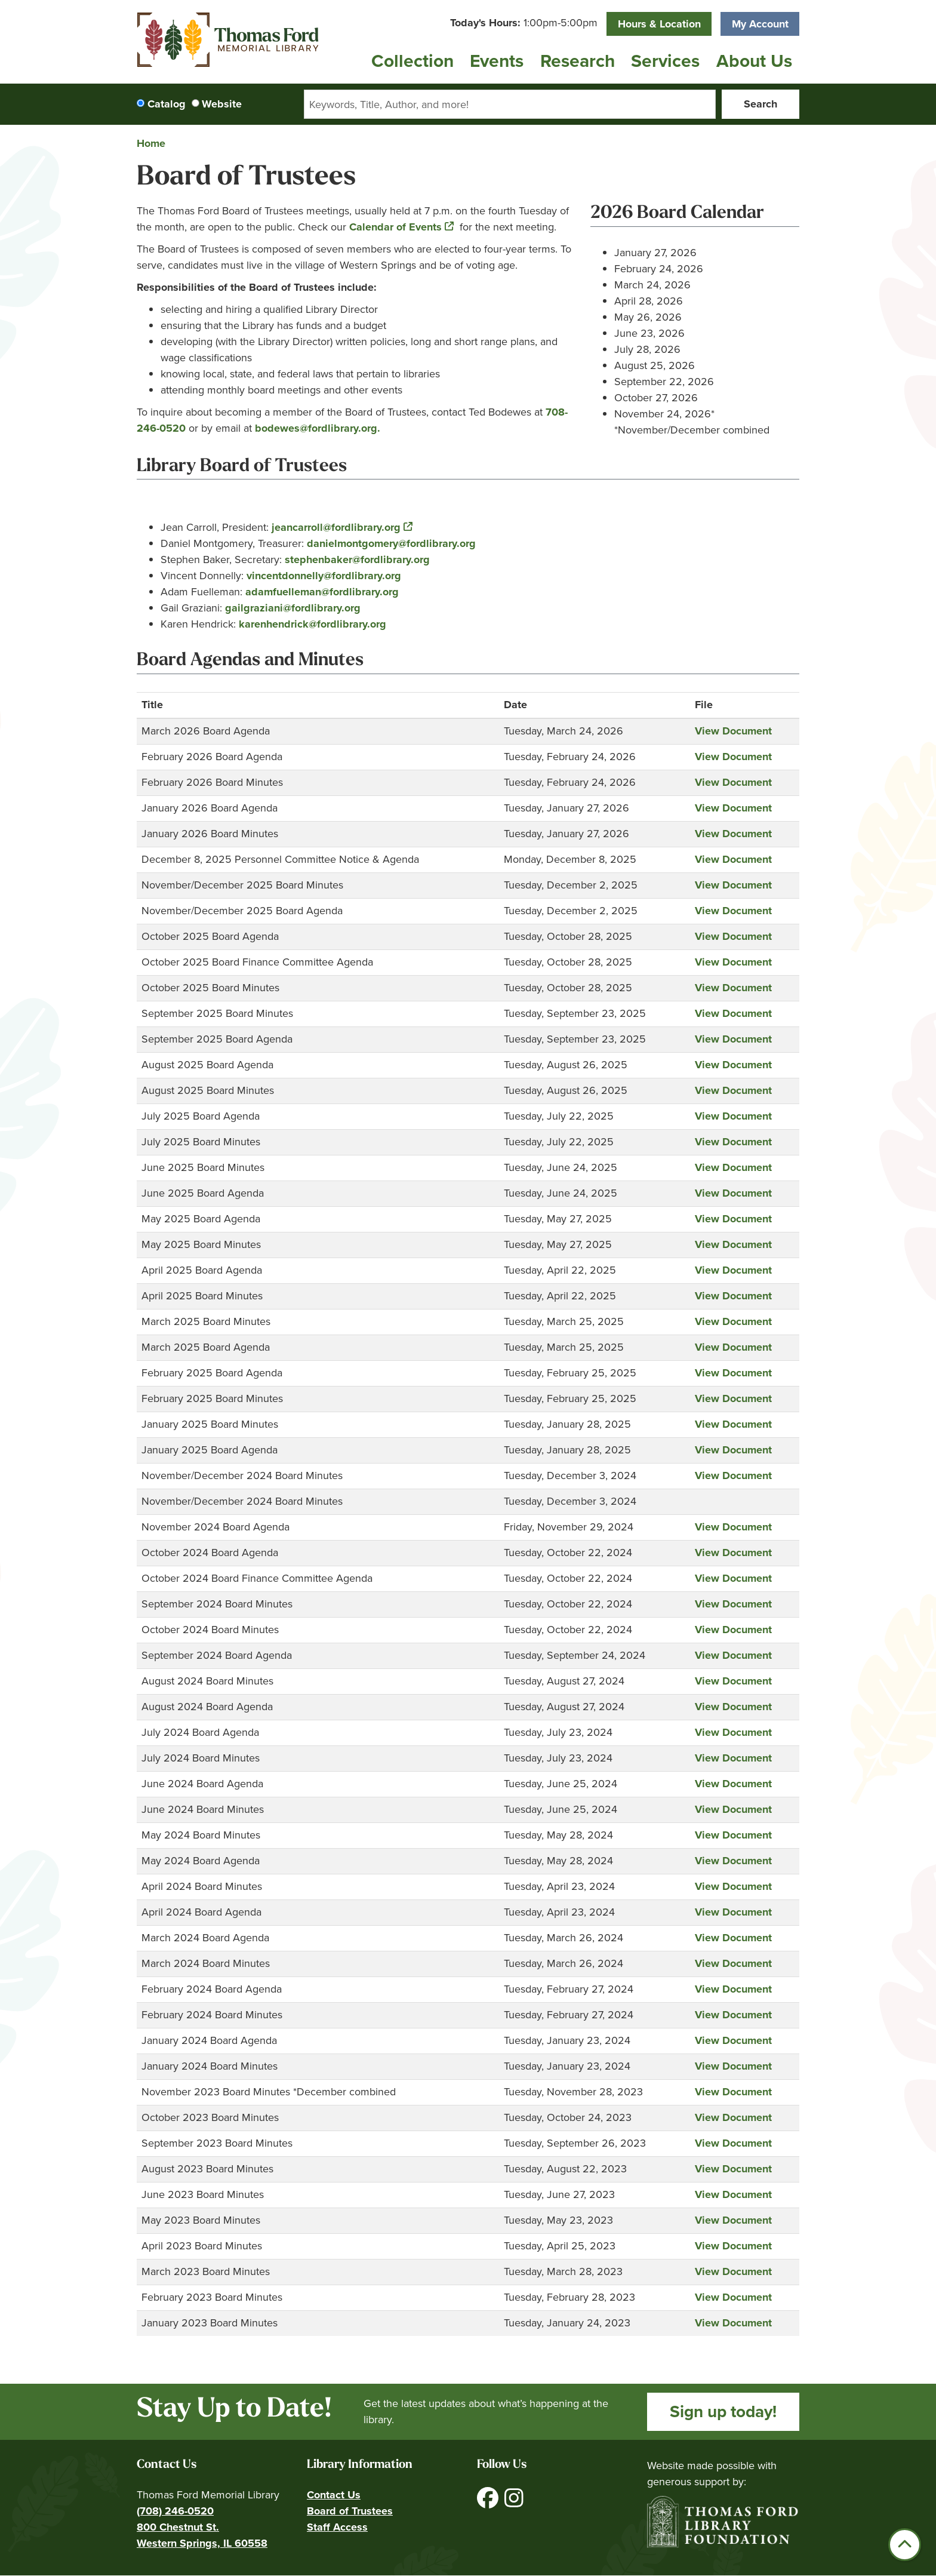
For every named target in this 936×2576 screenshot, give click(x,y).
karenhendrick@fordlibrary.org (312, 624)
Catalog (166, 104)
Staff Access (337, 2527)
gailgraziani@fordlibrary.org (293, 608)
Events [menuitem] (497, 61)
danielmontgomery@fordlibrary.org (391, 543)
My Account (760, 24)
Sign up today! (723, 2411)
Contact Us (334, 2495)
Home (151, 143)
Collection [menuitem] (412, 61)
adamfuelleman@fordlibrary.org (322, 592)
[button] (524, 23)
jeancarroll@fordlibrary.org (336, 527)
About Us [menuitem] (754, 61)
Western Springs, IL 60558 (202, 2543)
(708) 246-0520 (175, 2511)
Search (760, 104)
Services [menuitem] (665, 61)
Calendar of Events (395, 227)
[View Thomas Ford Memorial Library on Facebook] (489, 2502)
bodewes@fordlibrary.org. (317, 428)
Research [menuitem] (577, 61)
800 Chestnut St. (178, 2527)
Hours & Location (659, 24)
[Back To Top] (904, 2544)
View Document (733, 731)
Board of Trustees (350, 2511)
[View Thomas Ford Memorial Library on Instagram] (514, 2502)
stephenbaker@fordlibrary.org (356, 559)
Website (222, 104)
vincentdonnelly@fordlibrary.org (324, 575)
